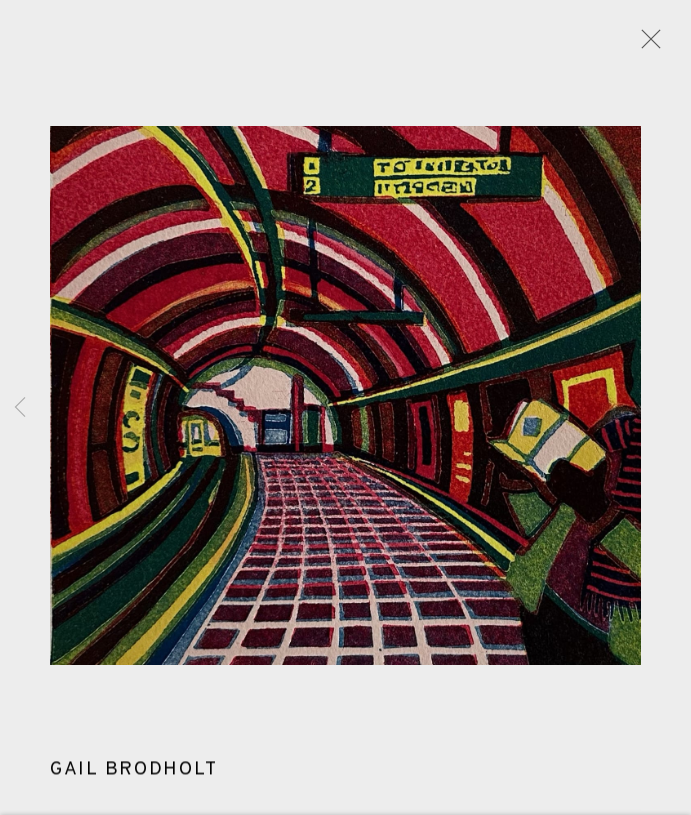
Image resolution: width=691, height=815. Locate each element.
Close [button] (646, 45)
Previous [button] (20, 407)
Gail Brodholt (133, 772)
